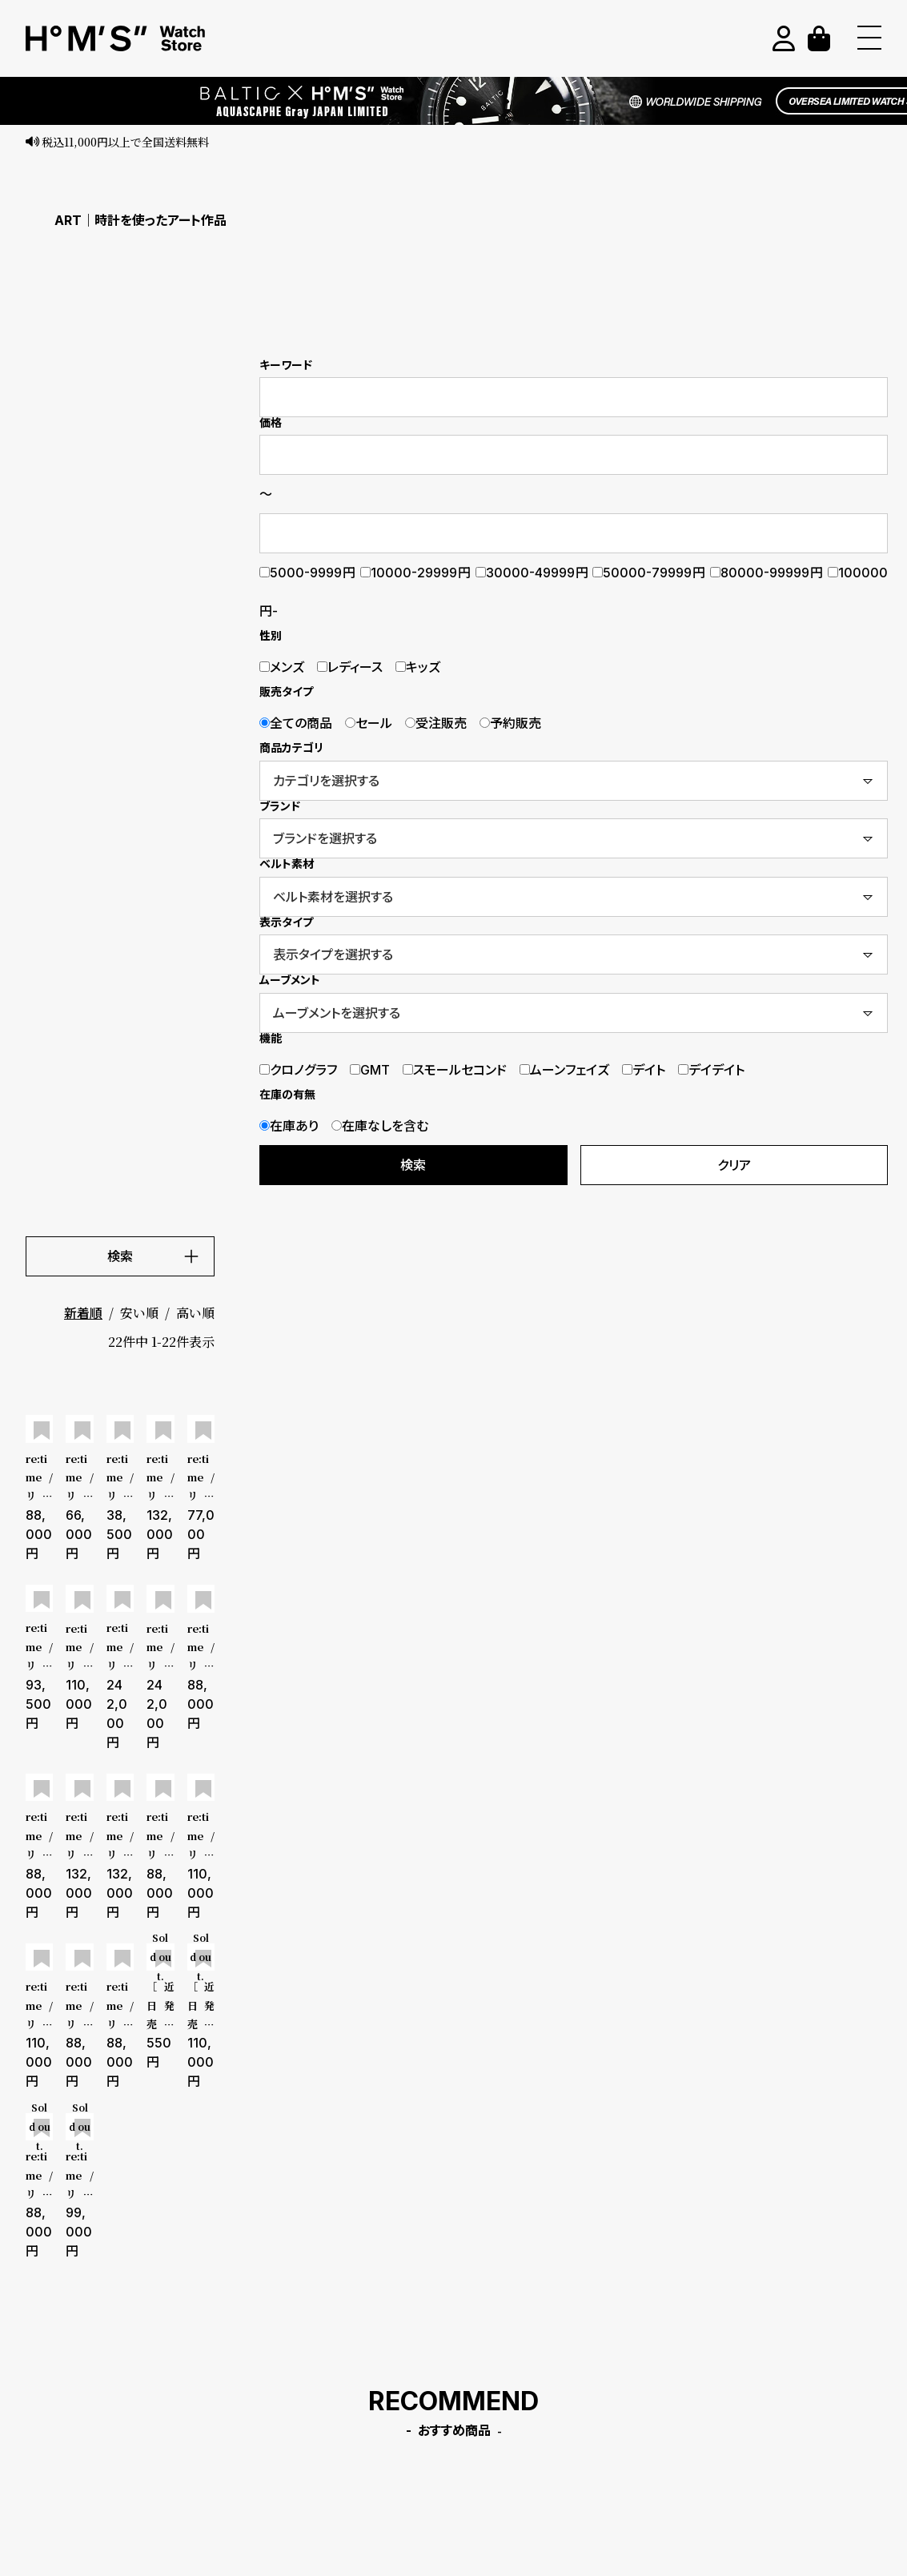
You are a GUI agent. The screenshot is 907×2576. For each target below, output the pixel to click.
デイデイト (711, 1070)
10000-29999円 (416, 573)
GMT (370, 1070)
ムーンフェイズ (564, 1070)
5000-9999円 (307, 573)
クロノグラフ (298, 1070)
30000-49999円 (532, 573)
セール (368, 723)
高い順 (195, 1313)
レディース (350, 667)
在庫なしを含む (379, 1126)
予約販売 (510, 723)
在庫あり (289, 1126)
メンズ (281, 667)
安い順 (139, 1313)
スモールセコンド (455, 1070)
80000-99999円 (767, 573)
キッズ (417, 667)
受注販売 (436, 723)
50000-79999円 (649, 573)
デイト (643, 1070)
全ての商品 (295, 723)
